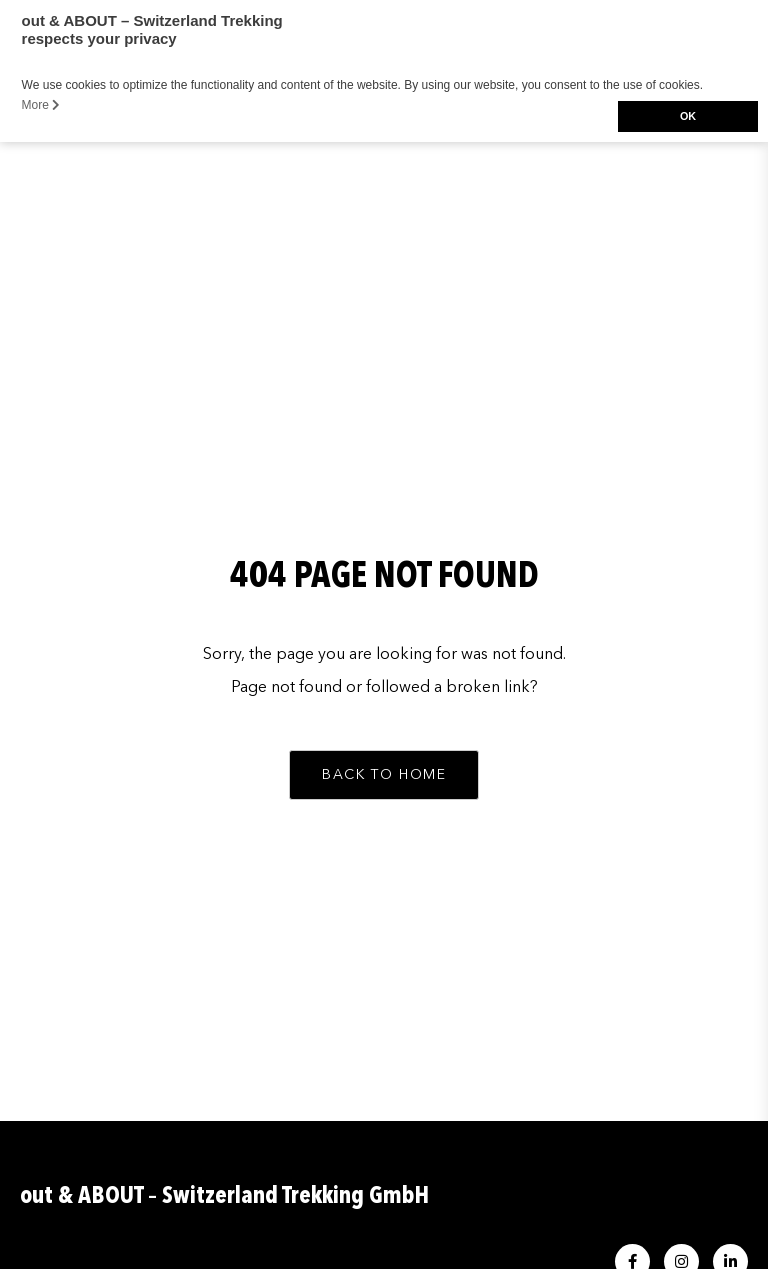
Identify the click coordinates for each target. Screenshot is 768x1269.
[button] (384, 775)
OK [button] (688, 116)
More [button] (41, 105)
